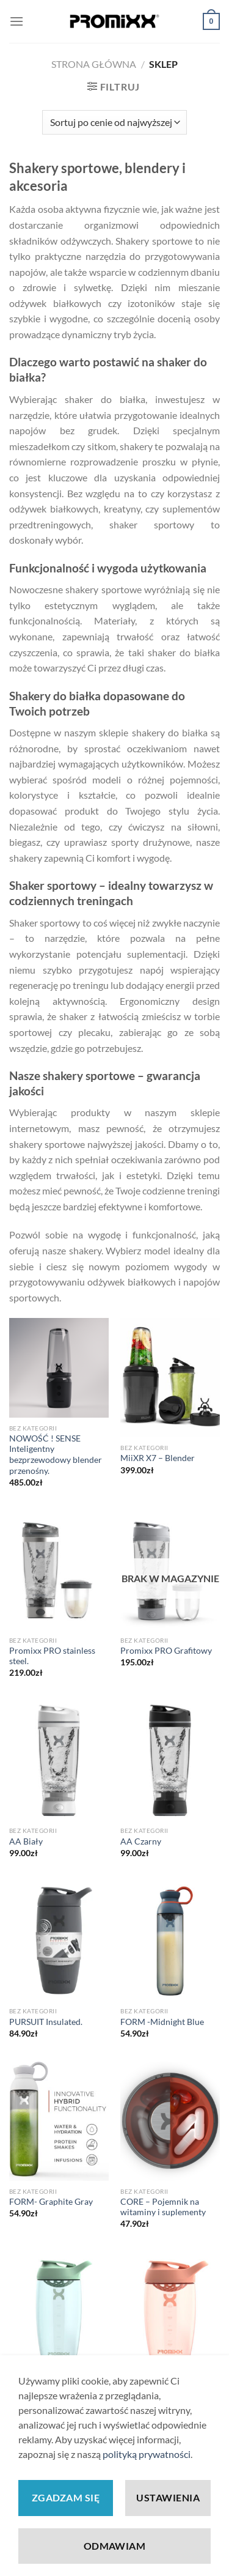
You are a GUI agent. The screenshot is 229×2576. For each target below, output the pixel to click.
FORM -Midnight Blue (162, 2022)
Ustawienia (168, 2497)
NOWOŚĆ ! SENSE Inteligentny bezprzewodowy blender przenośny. (55, 1455)
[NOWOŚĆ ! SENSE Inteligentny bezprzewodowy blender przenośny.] (59, 1368)
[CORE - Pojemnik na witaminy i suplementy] (170, 2121)
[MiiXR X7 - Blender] (170, 1377)
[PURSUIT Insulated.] (59, 1940)
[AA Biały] (59, 1761)
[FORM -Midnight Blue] (170, 1940)
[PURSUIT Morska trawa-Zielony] (59, 2312)
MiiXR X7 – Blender (157, 1458)
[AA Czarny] (170, 1761)
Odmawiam (115, 2546)
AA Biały (26, 1841)
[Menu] (16, 21)
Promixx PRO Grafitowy (166, 1651)
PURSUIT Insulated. (45, 2022)
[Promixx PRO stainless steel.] (59, 1570)
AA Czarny (140, 1841)
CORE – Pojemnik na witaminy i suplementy (163, 2207)
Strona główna (93, 64)
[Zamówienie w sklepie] (114, 122)
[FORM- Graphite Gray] (59, 2121)
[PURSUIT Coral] (170, 2312)
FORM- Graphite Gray (51, 2202)
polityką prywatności (147, 2454)
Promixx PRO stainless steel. (52, 1656)
